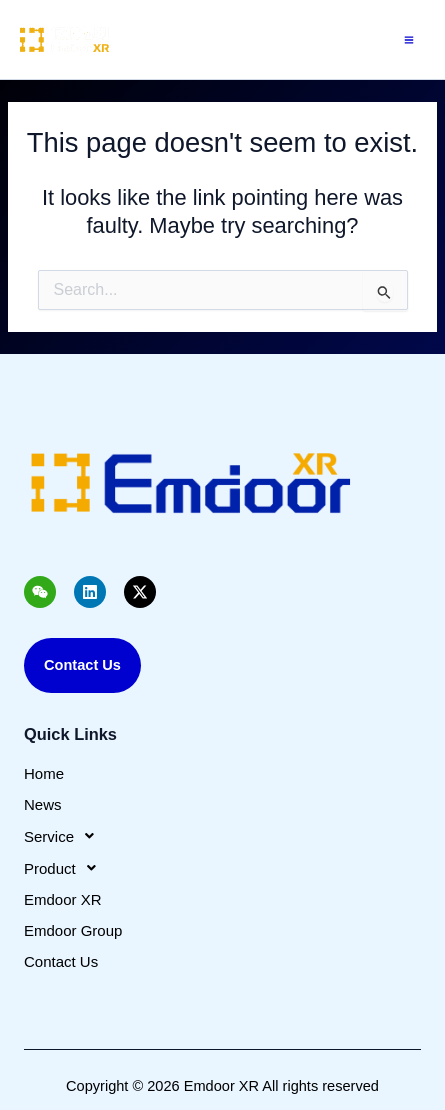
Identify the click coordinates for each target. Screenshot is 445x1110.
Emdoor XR (63, 899)
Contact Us (61, 961)
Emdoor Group (73, 930)
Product (65, 868)
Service (64, 836)
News (43, 804)
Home (44, 773)
